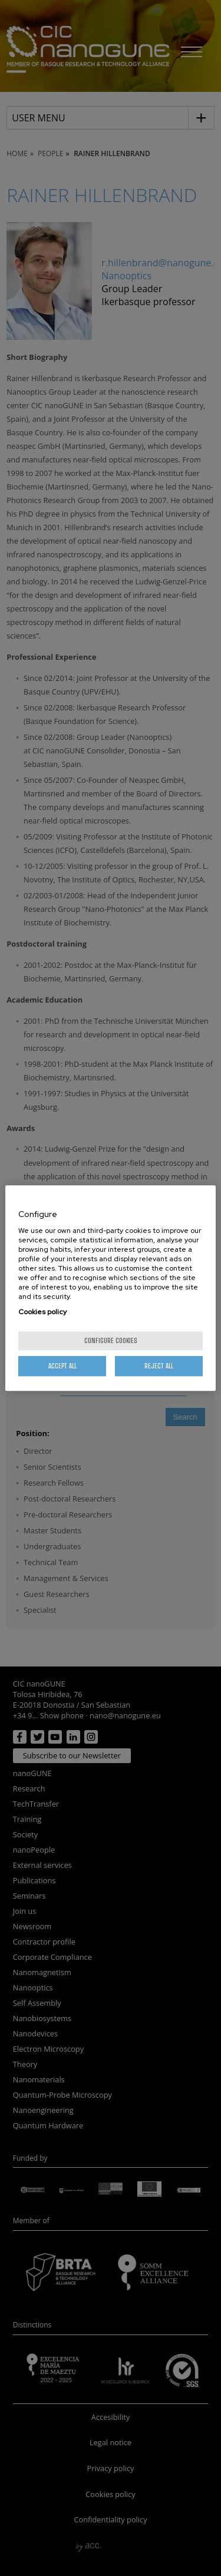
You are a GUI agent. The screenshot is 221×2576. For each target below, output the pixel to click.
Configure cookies (110, 1340)
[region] (110, 1288)
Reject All (158, 1365)
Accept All (62, 1365)
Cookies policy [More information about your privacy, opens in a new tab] (42, 1312)
